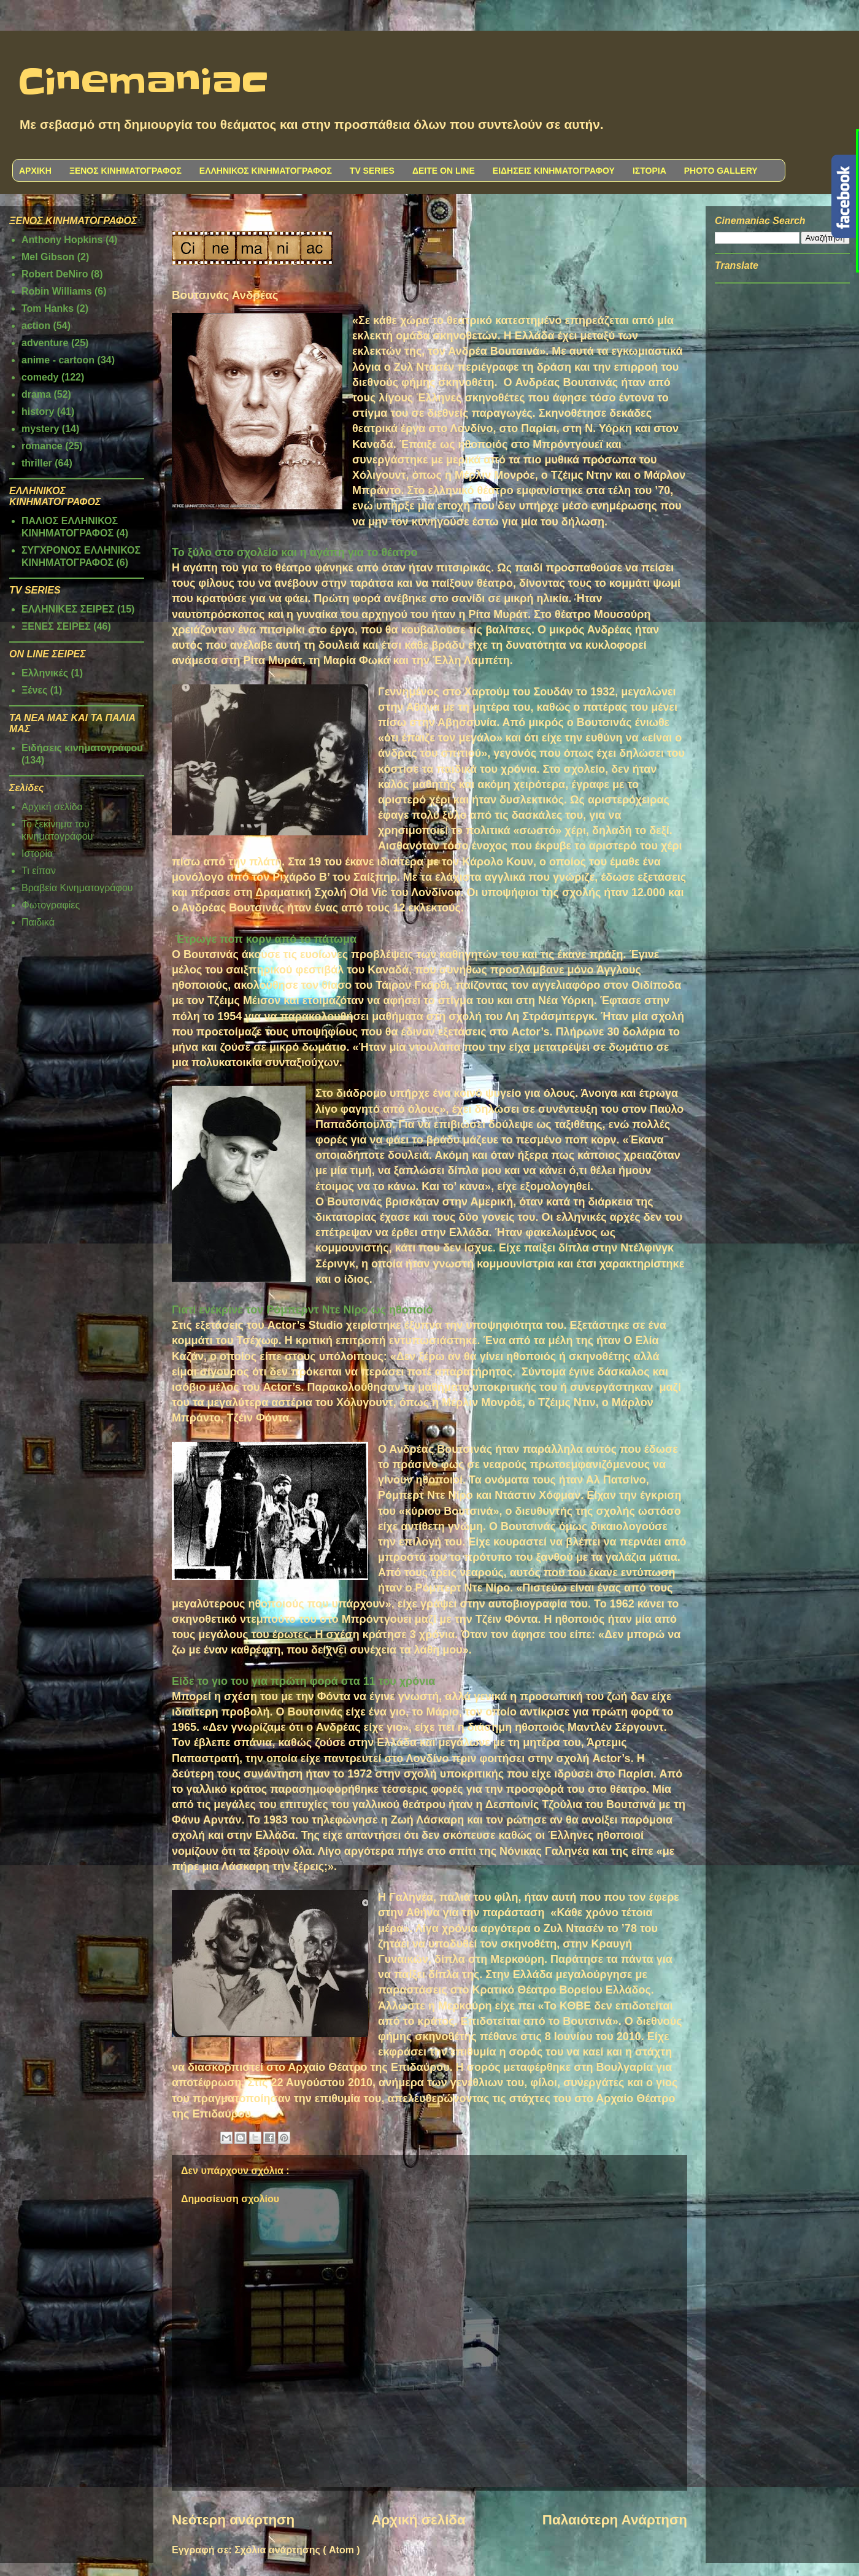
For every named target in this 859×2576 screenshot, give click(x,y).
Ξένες (34, 690)
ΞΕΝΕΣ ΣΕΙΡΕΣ (56, 626)
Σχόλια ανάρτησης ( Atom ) (297, 2550)
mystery (40, 429)
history (37, 411)
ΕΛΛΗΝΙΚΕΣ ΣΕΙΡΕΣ (68, 609)
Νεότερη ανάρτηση (233, 2520)
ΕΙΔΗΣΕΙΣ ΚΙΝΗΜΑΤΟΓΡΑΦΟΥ (554, 171)
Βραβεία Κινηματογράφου (77, 888)
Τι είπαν (38, 870)
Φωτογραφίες (50, 905)
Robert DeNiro (54, 274)
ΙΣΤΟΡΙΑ (649, 171)
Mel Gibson (47, 257)
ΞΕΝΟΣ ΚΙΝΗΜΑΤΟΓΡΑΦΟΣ (125, 171)
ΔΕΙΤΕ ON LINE (443, 171)
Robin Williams (56, 291)
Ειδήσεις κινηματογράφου (82, 748)
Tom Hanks (47, 308)
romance (42, 446)
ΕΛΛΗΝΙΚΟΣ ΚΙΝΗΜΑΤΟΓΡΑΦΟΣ (265, 171)
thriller (36, 463)
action (35, 325)
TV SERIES (372, 171)
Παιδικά (38, 922)
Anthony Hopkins (61, 239)
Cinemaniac (143, 83)
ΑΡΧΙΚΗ (35, 171)
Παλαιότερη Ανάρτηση (614, 2520)
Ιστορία (37, 853)
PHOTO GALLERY (721, 171)
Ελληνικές (44, 673)
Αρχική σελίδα (418, 2520)
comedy (39, 377)
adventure (44, 343)
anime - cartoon (57, 360)
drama (36, 394)
